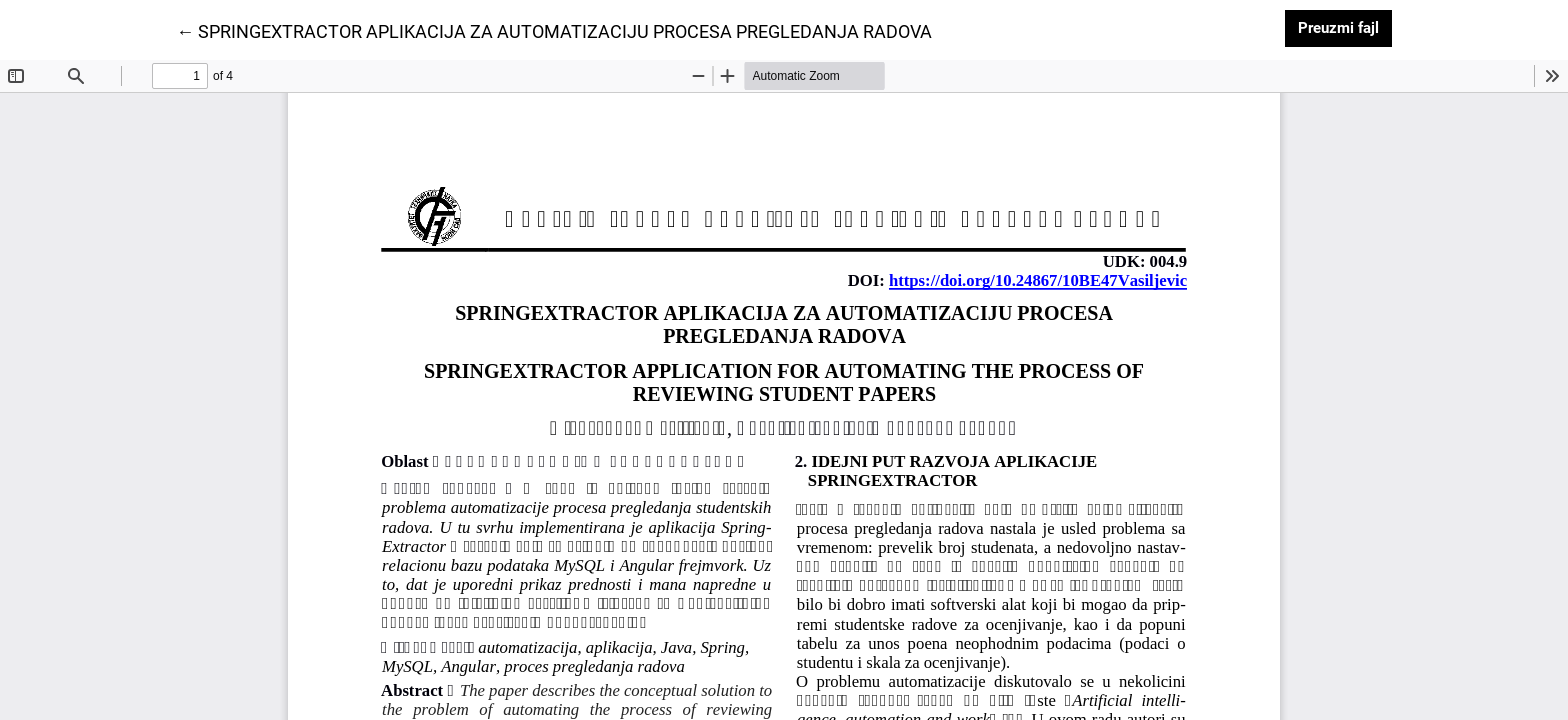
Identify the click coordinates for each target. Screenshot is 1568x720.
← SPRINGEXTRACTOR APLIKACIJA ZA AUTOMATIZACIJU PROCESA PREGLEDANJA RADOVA (554, 30)
